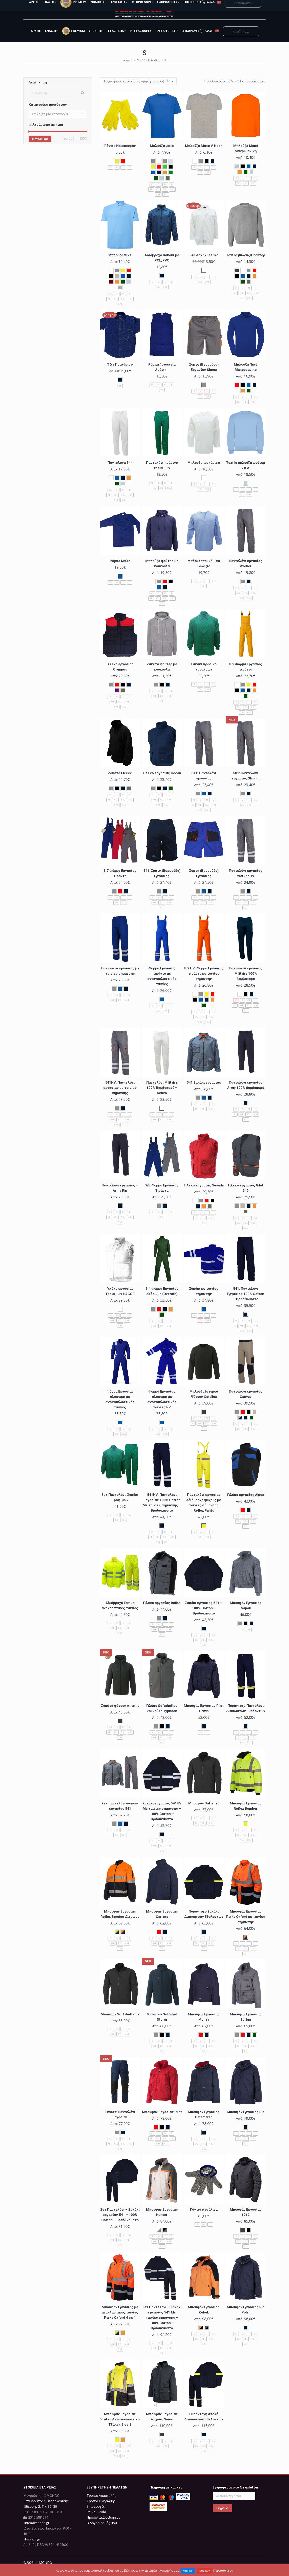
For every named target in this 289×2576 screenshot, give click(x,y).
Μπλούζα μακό (162, 153)
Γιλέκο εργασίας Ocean (162, 780)
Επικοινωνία (96, 2519)
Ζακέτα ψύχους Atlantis (120, 1713)
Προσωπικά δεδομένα (103, 2524)
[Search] (83, 100)
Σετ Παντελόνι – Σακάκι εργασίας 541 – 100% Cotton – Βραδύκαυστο (120, 2222)
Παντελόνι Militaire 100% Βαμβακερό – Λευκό (161, 1095)
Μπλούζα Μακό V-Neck (203, 153)
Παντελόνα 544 (120, 470)
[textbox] (50, 121)
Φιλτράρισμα (39, 146)
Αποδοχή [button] (188, 2570)
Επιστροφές (96, 2514)
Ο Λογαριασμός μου (242, 3)
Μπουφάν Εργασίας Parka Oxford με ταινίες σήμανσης (245, 1924)
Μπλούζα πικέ (120, 262)
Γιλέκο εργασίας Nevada (204, 1192)
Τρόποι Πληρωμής (101, 2508)
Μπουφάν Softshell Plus (120, 2021)
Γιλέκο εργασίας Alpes (245, 1502)
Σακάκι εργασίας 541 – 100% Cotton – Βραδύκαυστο (203, 1615)
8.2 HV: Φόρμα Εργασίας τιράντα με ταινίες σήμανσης (203, 980)
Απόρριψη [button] (204, 2570)
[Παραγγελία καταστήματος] (138, 88)
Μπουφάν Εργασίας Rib (245, 2119)
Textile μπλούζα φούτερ (245, 262)
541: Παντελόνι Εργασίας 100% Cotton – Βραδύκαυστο (245, 1301)
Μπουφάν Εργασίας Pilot (162, 2119)
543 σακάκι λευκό (203, 262)
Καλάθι (209, 38)
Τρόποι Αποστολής (101, 2503)
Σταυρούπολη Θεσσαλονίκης (46, 2508)
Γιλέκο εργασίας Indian (162, 1610)
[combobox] (58, 121)
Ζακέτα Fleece (120, 780)
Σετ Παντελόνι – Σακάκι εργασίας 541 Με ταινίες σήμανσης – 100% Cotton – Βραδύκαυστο (162, 2324)
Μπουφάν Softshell (203, 1810)
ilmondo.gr (32, 2546)
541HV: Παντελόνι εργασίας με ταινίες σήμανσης (120, 1095)
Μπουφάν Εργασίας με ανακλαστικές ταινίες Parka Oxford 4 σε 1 (120, 2319)
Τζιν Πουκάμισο (120, 372)
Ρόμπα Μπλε (120, 568)
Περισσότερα (223, 2570)
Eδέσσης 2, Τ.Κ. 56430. (41, 2514)
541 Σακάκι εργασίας (204, 1090)
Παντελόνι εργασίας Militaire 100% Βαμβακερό (245, 980)
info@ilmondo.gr (36, 2530)
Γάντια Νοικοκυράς (120, 153)
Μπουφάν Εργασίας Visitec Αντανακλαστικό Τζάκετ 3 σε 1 (120, 2426)
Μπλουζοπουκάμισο (203, 470)
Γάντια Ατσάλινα (204, 2217)
